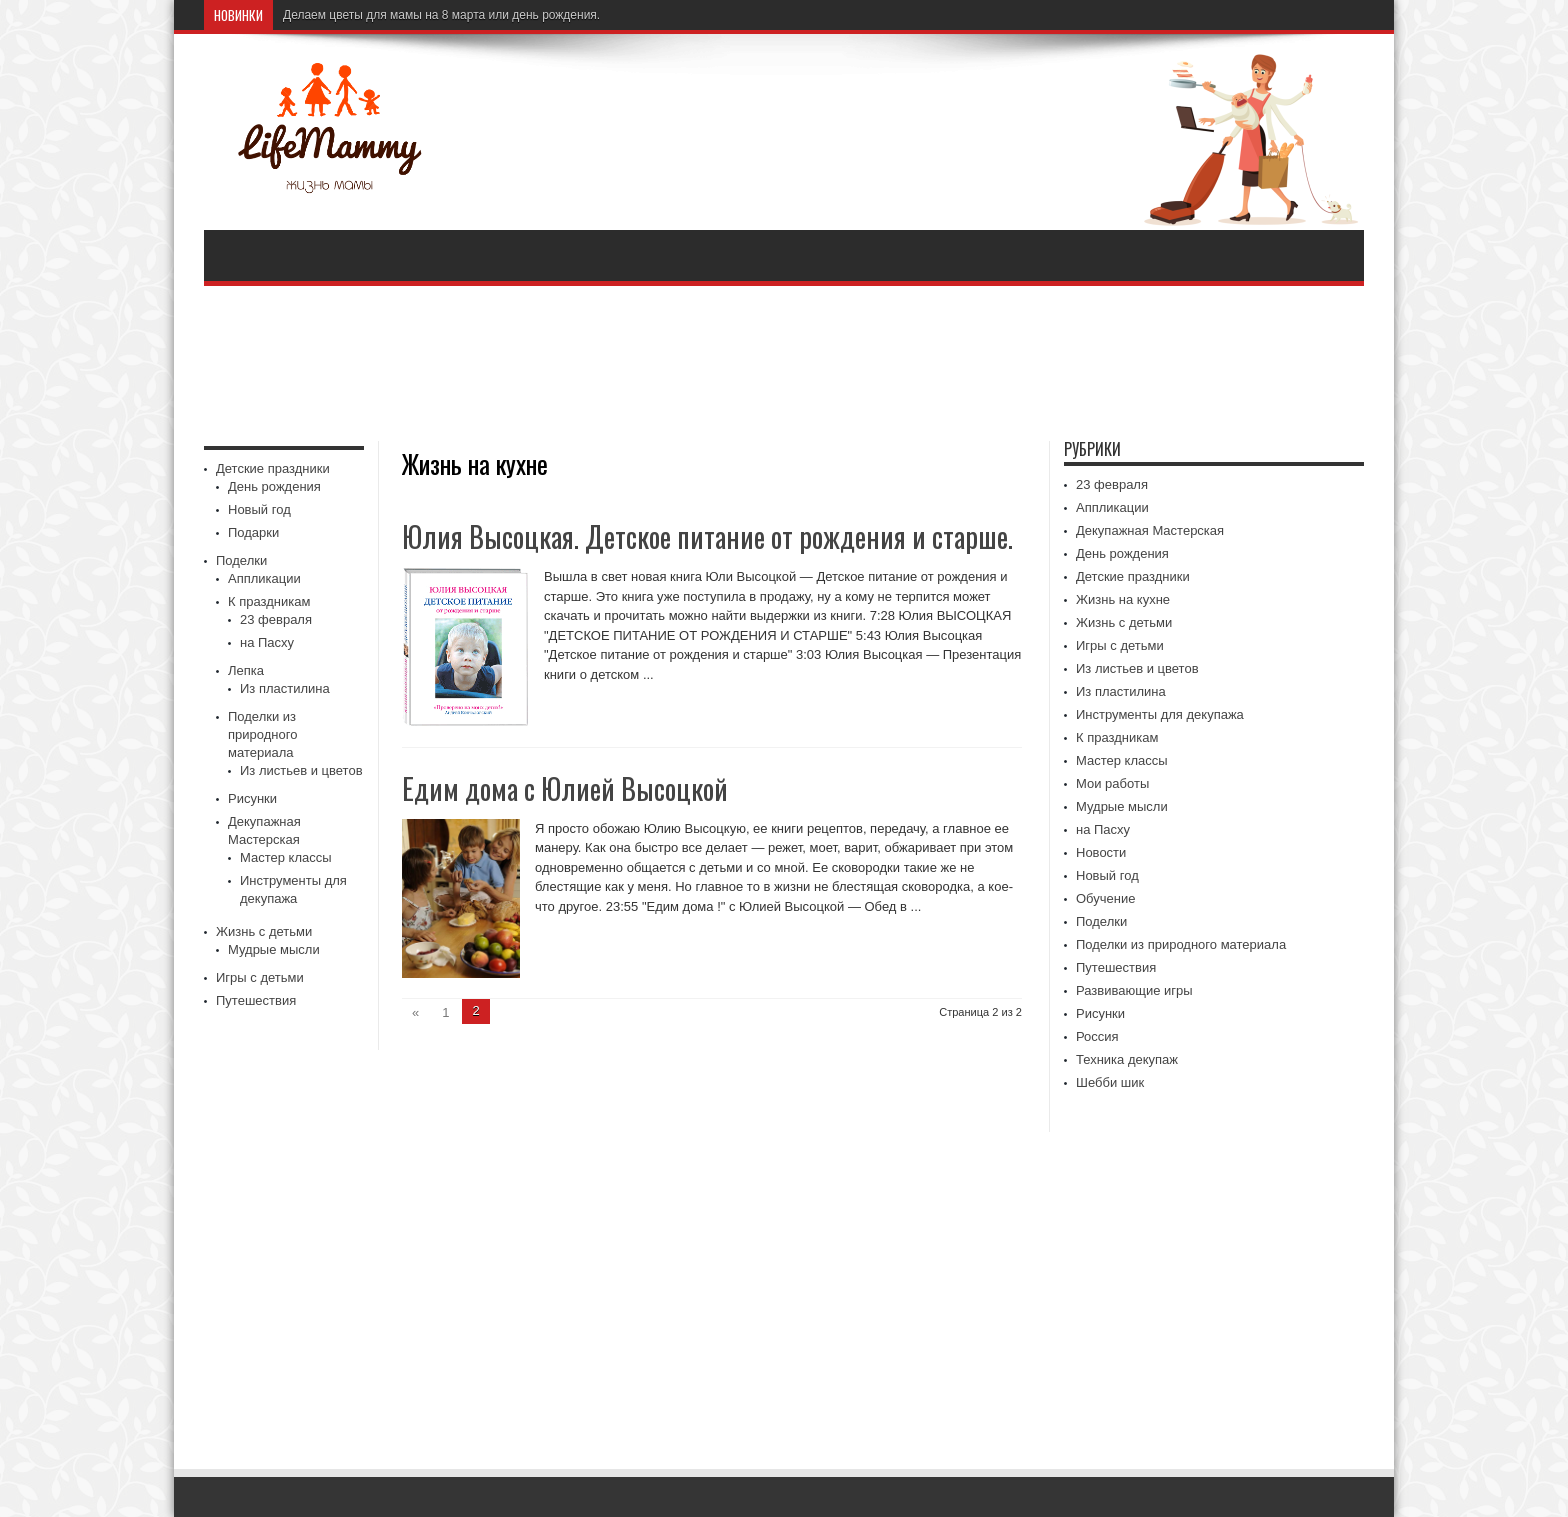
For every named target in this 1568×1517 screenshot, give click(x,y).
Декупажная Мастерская (1150, 530)
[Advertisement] (784, 366)
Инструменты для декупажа (1160, 714)
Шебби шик (1110, 1082)
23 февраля (276, 619)
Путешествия (256, 1000)
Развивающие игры (1134, 990)
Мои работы (1112, 783)
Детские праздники (273, 468)
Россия (1097, 1036)
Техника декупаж (1127, 1059)
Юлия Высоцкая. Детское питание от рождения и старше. (707, 536)
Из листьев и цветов (301, 770)
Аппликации (264, 578)
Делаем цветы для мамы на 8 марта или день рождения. (441, 15)
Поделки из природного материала (262, 734)
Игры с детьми (260, 977)
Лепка (246, 670)
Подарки (253, 532)
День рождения (274, 486)
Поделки (241, 560)
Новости (1101, 852)
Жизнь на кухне (1123, 599)
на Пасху (267, 642)
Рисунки (252, 798)
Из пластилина (285, 688)
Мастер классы (286, 857)
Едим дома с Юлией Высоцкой (565, 788)
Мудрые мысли (274, 949)
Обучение (1105, 898)
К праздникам (269, 601)
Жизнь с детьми (264, 931)
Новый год (259, 509)
